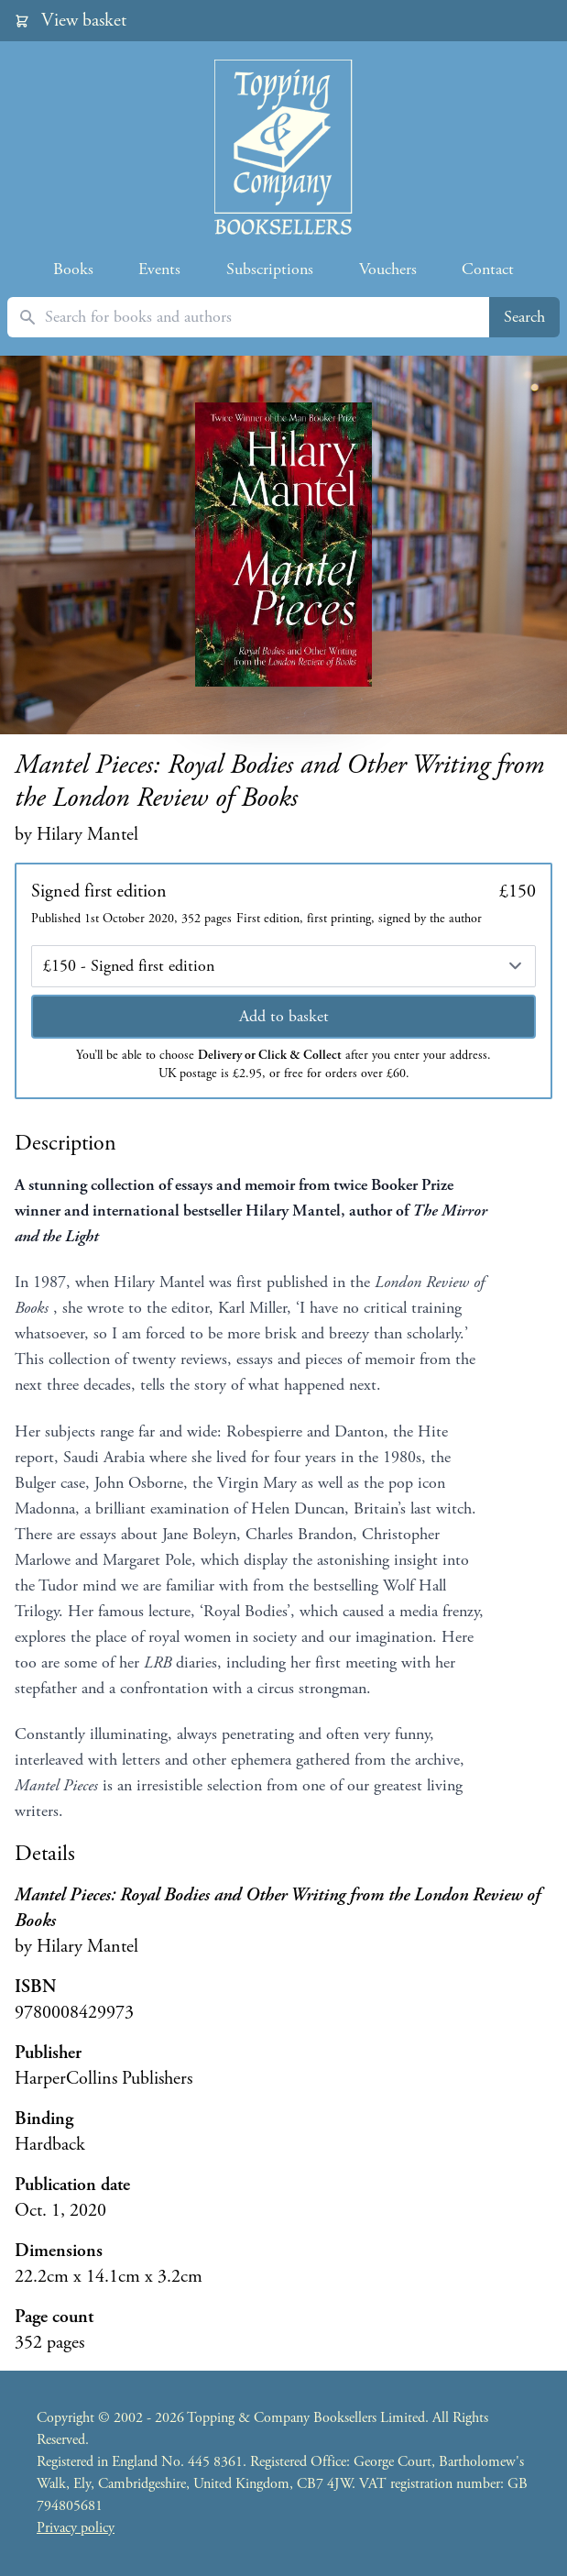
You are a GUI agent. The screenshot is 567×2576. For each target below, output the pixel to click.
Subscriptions (269, 269)
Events (159, 269)
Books (73, 269)
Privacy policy (75, 2527)
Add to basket (284, 1016)
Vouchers (388, 269)
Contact (488, 269)
